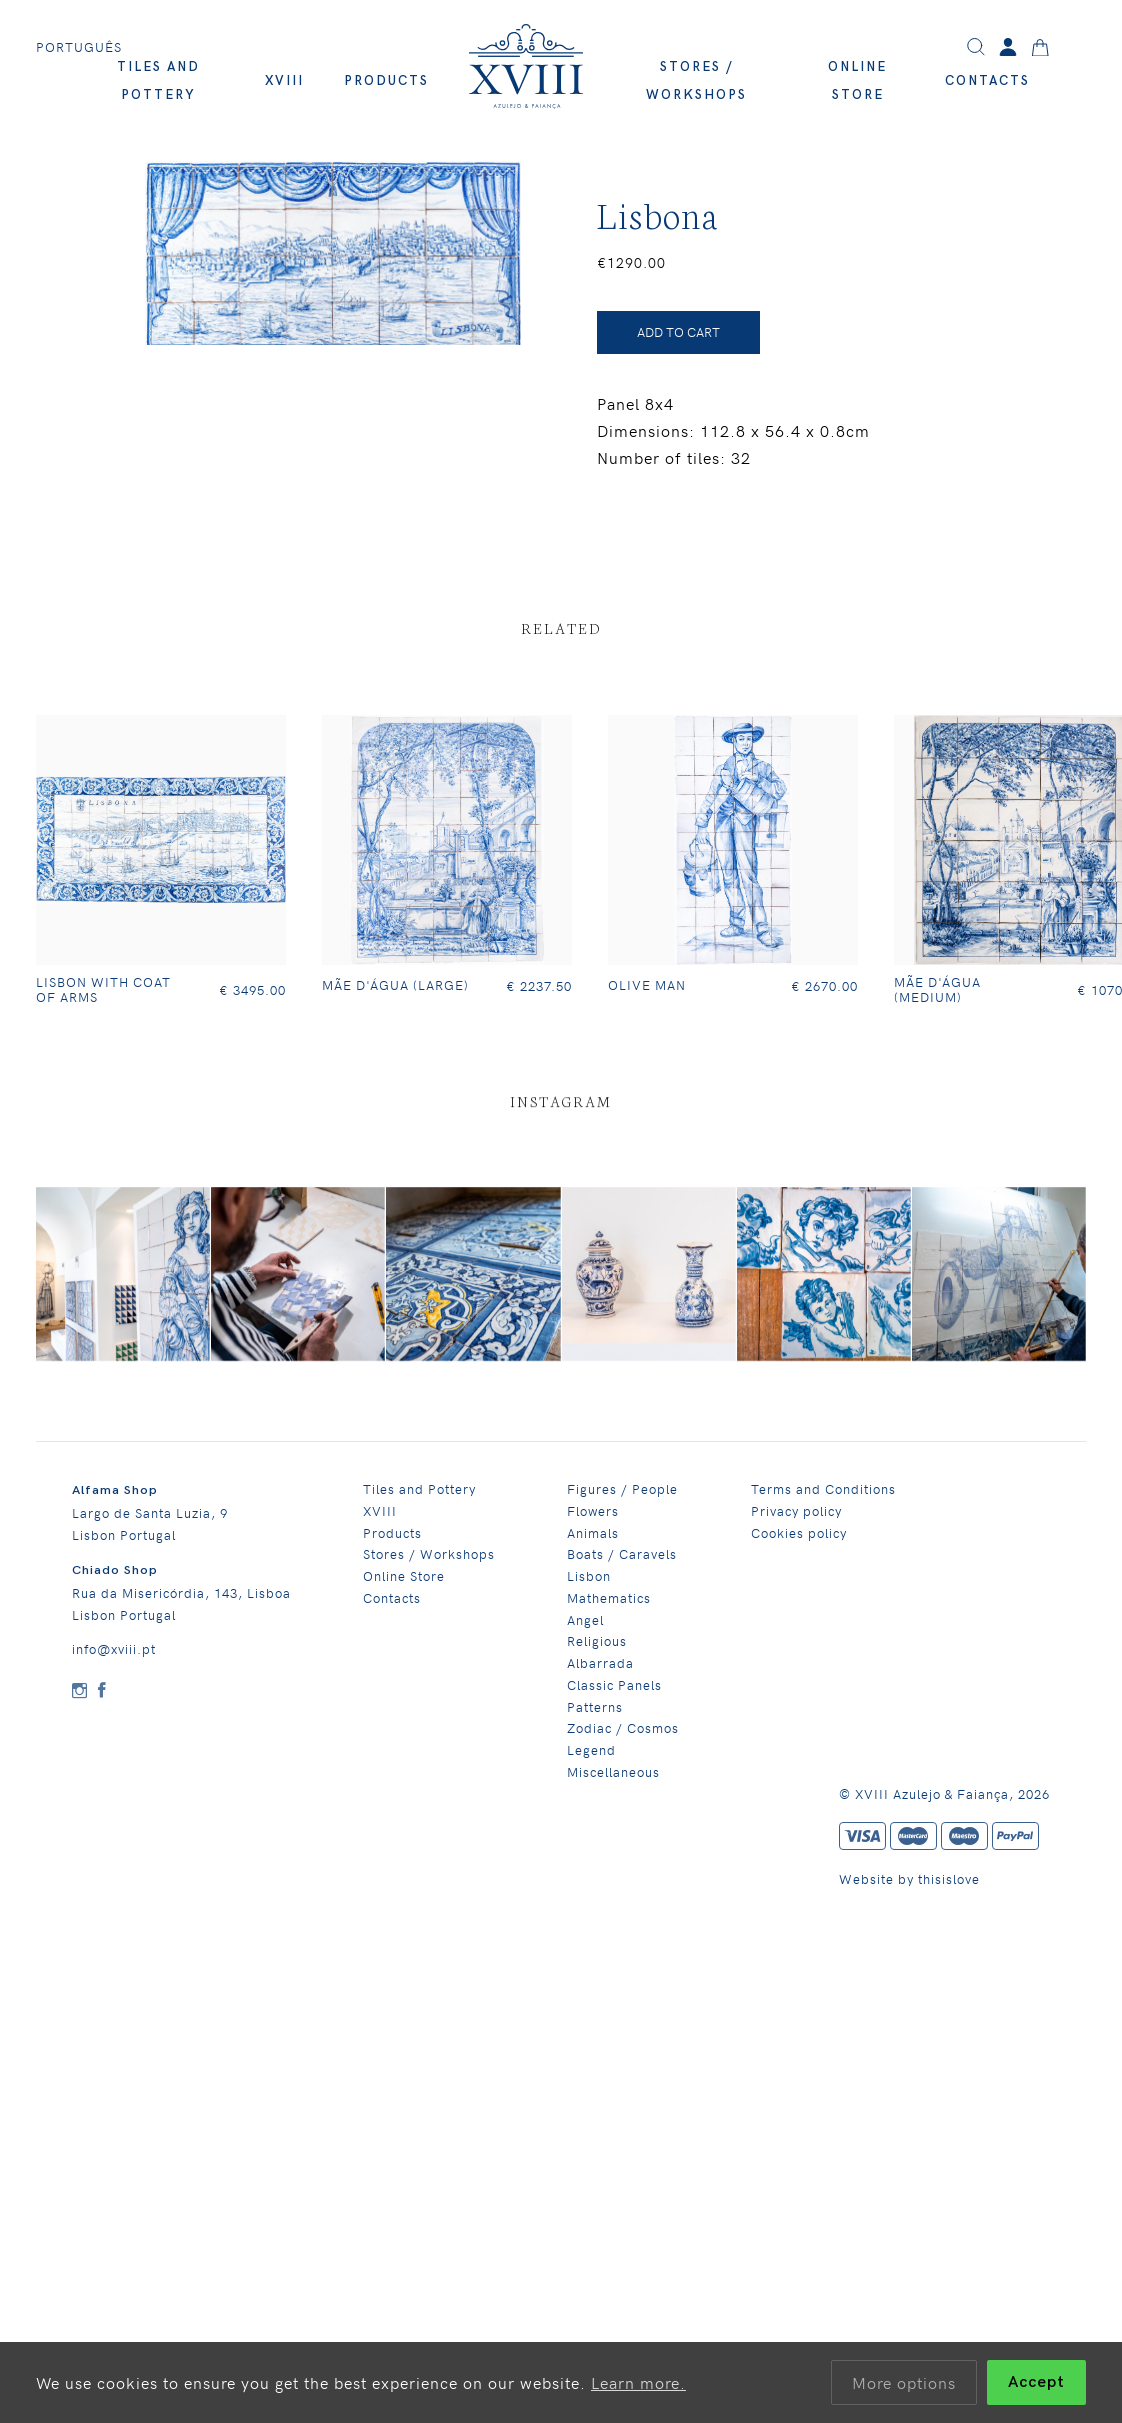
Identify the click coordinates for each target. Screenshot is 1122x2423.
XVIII (284, 81)
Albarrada (600, 1662)
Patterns (595, 1706)
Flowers (593, 1510)
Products (386, 81)
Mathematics (609, 1597)
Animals (593, 1532)
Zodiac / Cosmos (623, 1727)
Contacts (987, 81)
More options (904, 2382)
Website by (878, 1878)
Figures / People (622, 1488)
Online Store (404, 1575)
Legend (591, 1749)
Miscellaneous (613, 1771)
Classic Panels (614, 1684)
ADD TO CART (678, 332)
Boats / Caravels (622, 1553)
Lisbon (589, 1575)
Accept (1036, 2382)
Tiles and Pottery (419, 1488)
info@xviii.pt (114, 1648)
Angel (585, 1619)
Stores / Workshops (429, 1553)
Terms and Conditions (823, 1488)
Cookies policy (799, 1532)
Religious (597, 1640)
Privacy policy (796, 1510)
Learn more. (638, 2382)
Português (79, 47)
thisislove (949, 1878)
